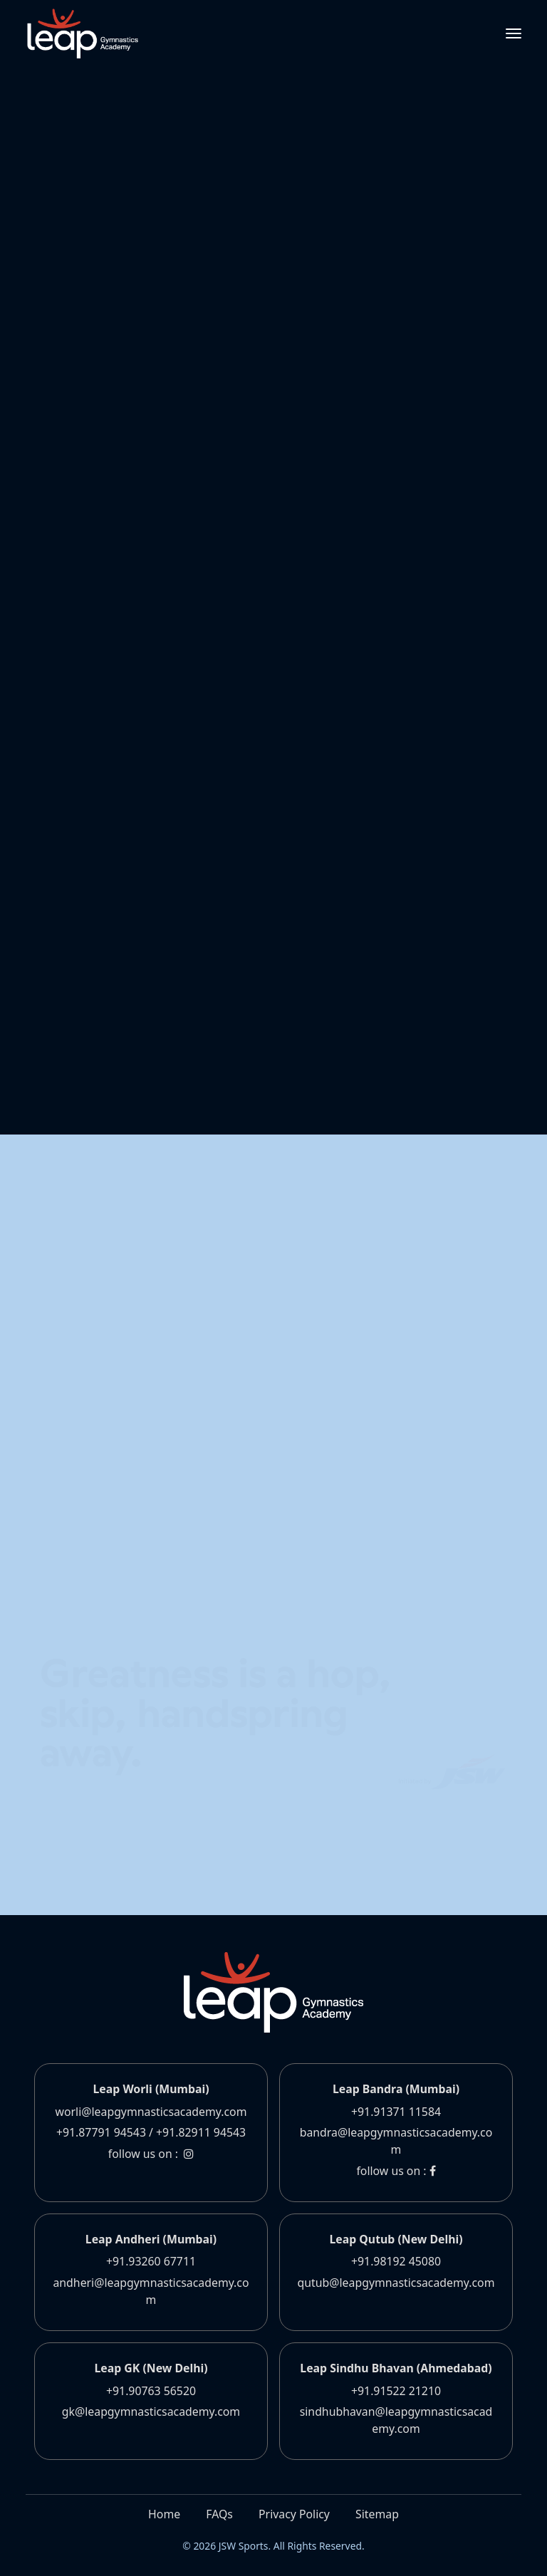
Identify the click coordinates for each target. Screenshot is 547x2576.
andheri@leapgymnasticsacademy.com (151, 2291)
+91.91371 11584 (396, 2111)
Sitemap (377, 2514)
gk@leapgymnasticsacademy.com (151, 2411)
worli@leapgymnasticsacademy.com (151, 2111)
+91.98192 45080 (396, 2261)
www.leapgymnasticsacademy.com (193, 234)
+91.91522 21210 (396, 2391)
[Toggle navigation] (513, 33)
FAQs (219, 2514)
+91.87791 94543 (101, 2132)
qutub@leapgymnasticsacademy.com (396, 2282)
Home (164, 2514)
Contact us (117, 1220)
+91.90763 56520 (151, 2391)
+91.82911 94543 (201, 2132)
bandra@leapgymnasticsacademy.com (396, 2140)
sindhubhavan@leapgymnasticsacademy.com (396, 2420)
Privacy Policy (294, 2514)
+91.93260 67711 (151, 2261)
